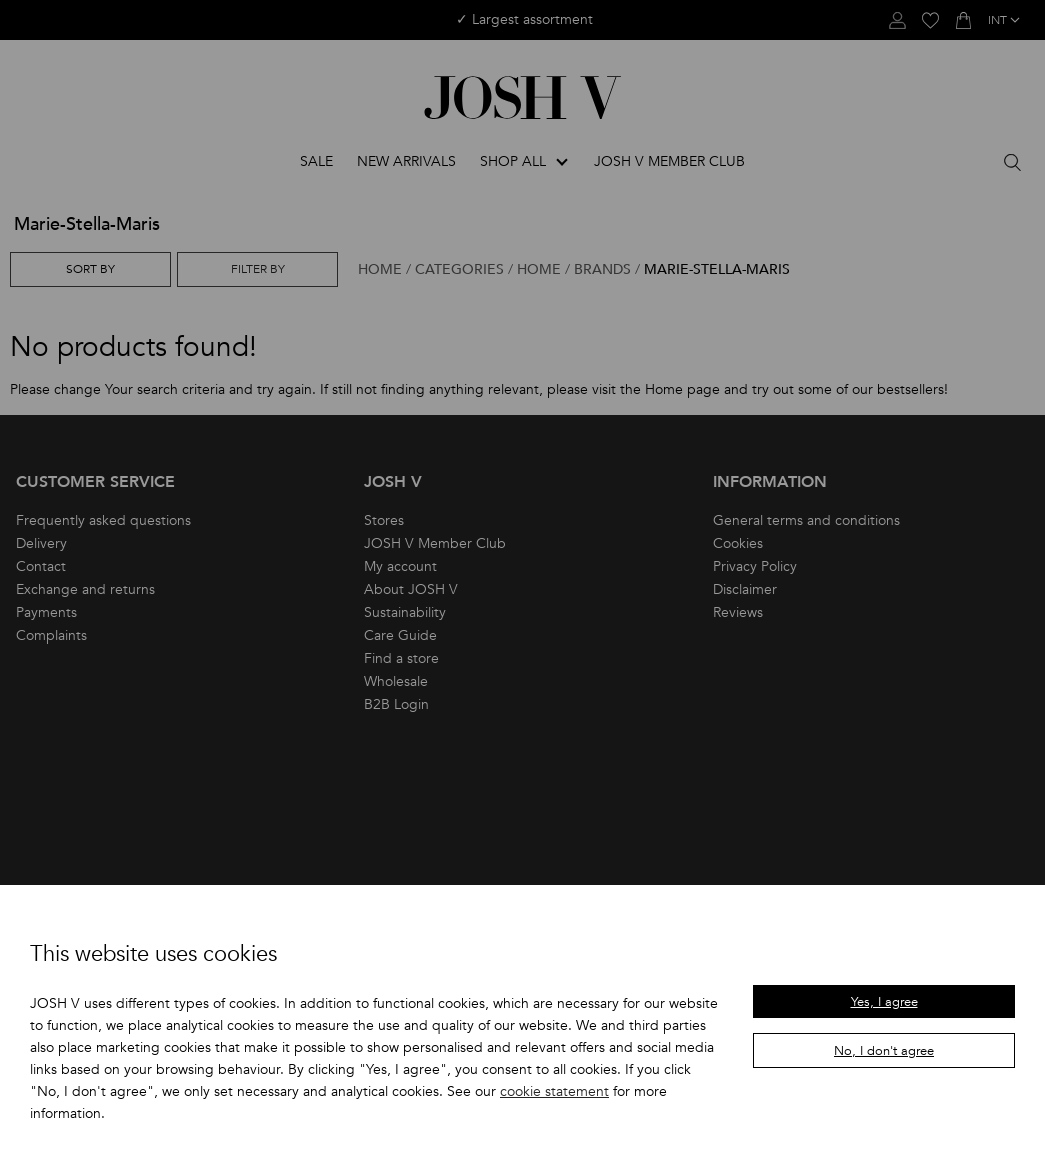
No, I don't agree (884, 1051)
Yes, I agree (884, 1002)
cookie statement (554, 1091)
